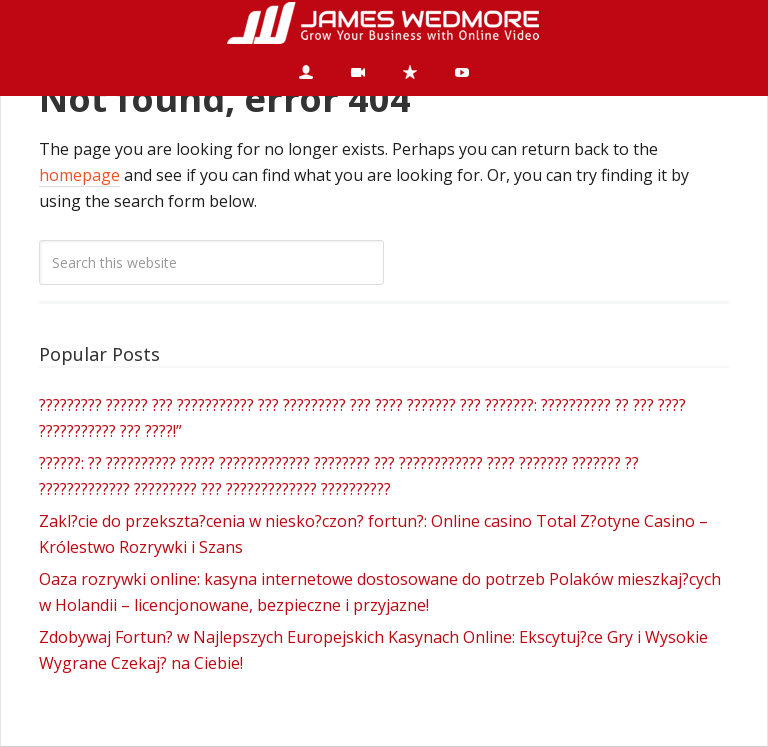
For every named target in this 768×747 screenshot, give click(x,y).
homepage (79, 175)
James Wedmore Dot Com (384, 24)
